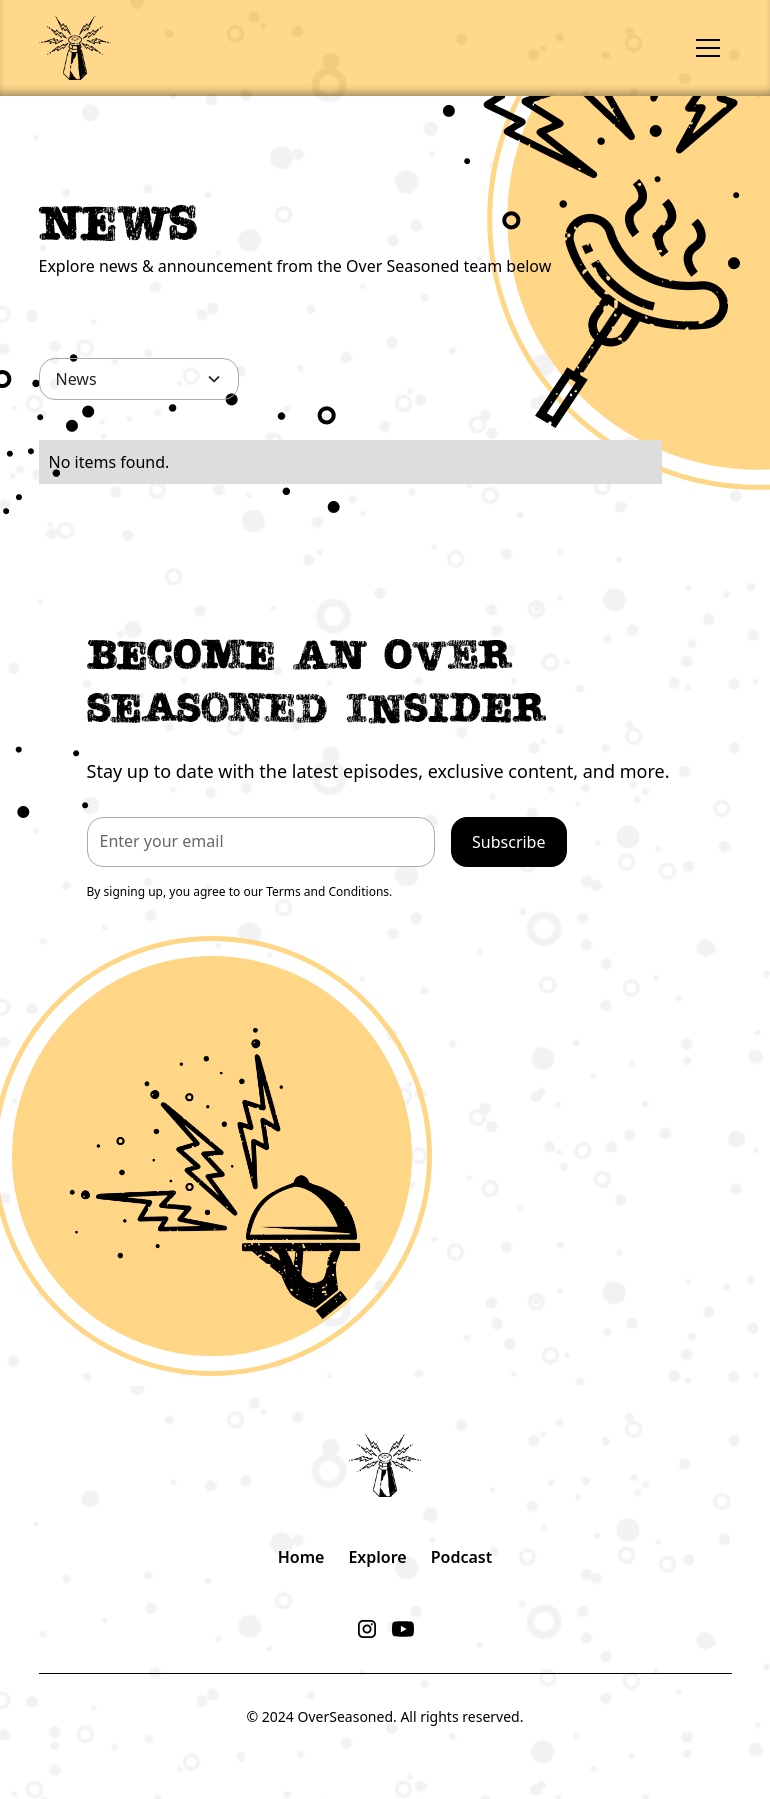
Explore (377, 1557)
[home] (75, 47)
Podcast (462, 1557)
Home (301, 1557)
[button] (708, 48)
